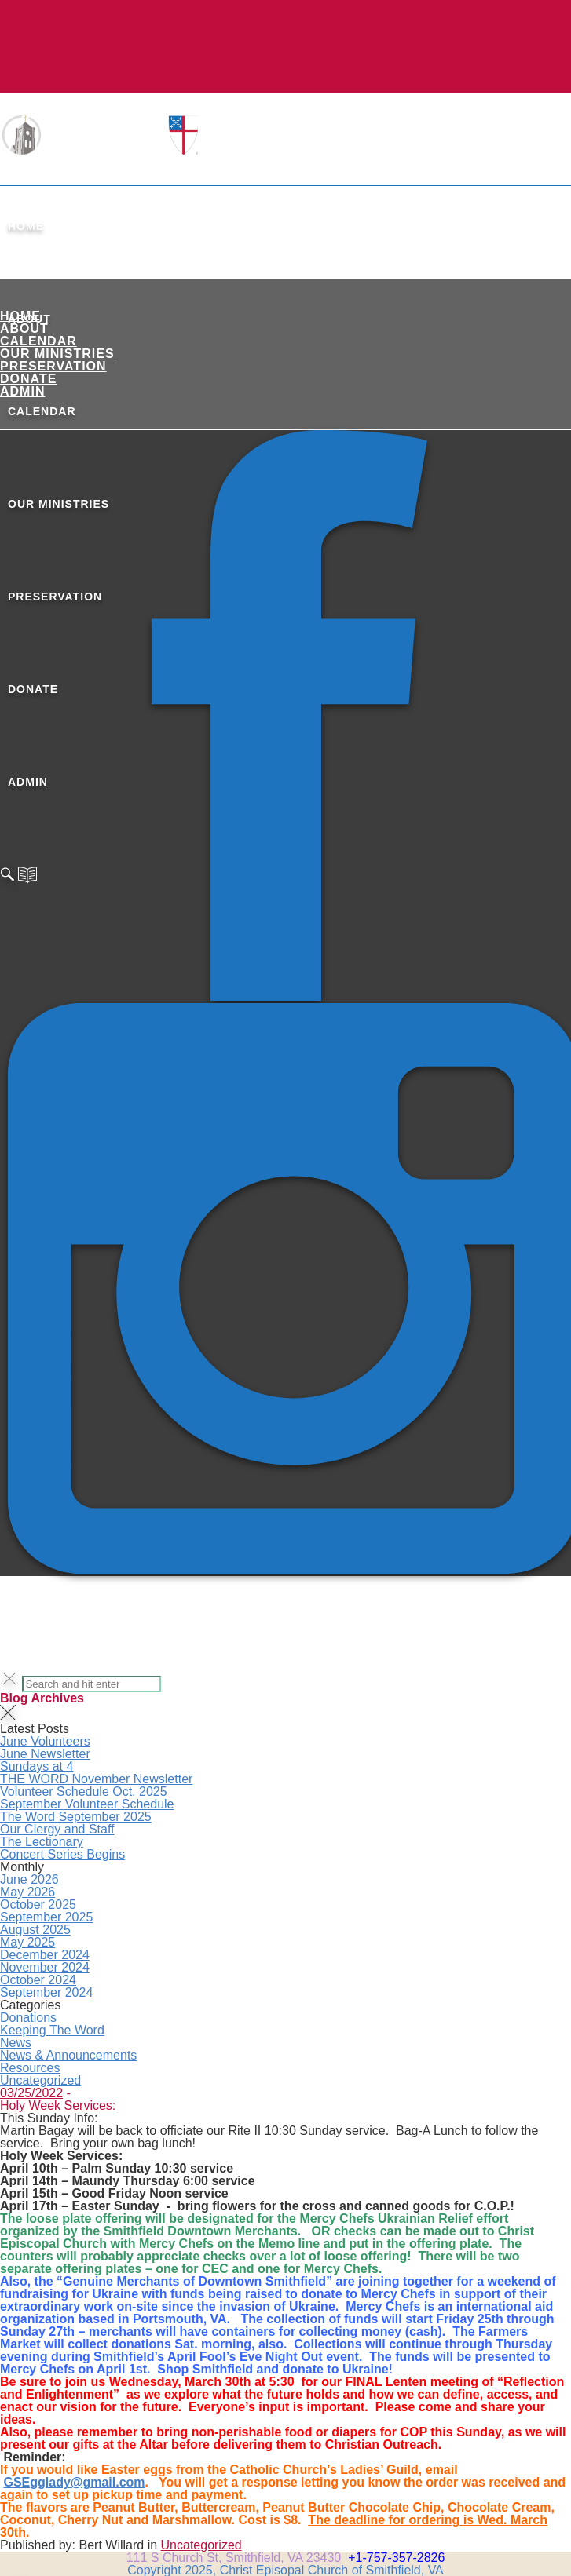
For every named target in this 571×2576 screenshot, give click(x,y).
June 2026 (29, 1879)
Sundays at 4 (36, 1766)
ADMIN (22, 391)
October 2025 (38, 1904)
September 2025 (46, 1917)
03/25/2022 (31, 2093)
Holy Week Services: (57, 2105)
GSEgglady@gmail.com (74, 2482)
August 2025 (35, 1929)
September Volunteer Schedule (87, 1804)
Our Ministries (57, 353)
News (15, 2042)
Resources (30, 2067)
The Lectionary (41, 1841)
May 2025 (27, 1942)
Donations (28, 2017)
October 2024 (38, 1980)
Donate (28, 378)
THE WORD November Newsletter (96, 1779)
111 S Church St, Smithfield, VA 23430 (234, 2557)
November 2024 (45, 1967)
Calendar (38, 341)
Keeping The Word (52, 2030)
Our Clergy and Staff (57, 1829)
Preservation (53, 366)
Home (26, 226)
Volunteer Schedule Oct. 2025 (83, 1791)
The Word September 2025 (76, 1816)
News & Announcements (68, 2055)
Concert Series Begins (62, 1854)
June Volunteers (45, 1741)
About (24, 328)
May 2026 (27, 1892)
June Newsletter (45, 1754)
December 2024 (45, 1954)
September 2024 (46, 1992)
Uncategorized (40, 2080)
